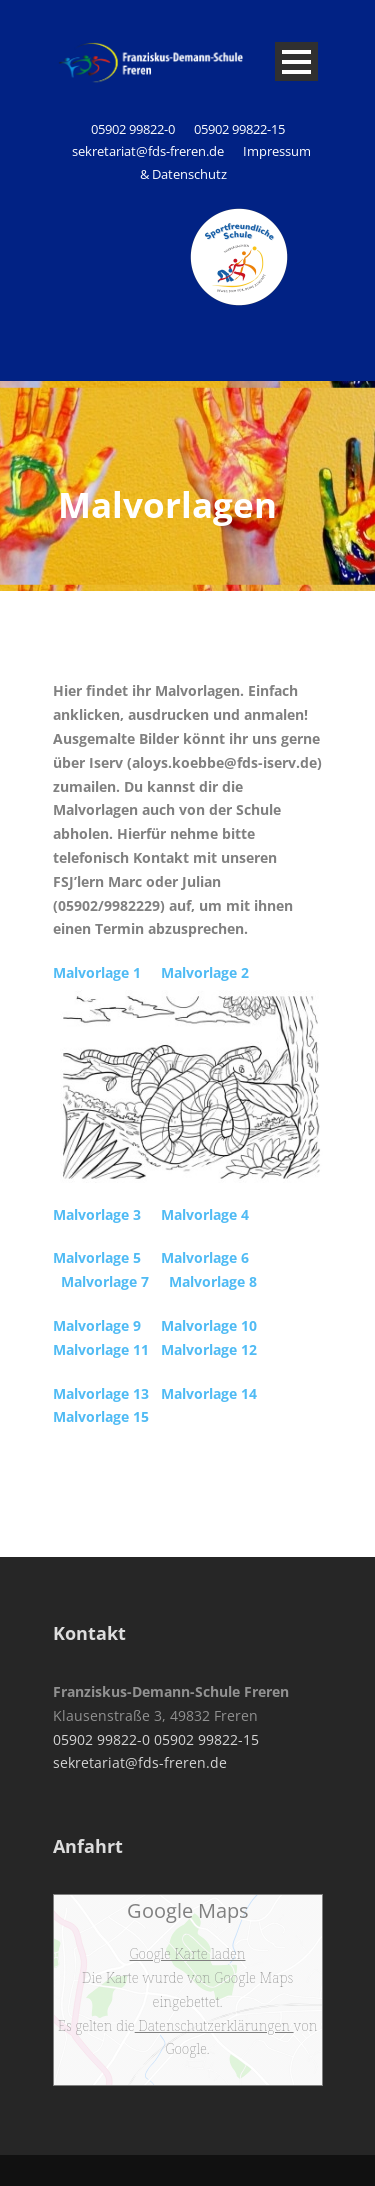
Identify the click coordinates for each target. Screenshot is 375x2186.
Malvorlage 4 (205, 1214)
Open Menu (296, 61)
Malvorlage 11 (101, 1349)
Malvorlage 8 (213, 1281)
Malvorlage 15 (101, 1416)
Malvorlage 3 (97, 1214)
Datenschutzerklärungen (214, 2025)
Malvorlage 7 (105, 1281)
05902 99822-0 (134, 129)
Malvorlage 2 (205, 972)
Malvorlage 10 (209, 1325)
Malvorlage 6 (205, 1257)
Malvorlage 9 (97, 1325)
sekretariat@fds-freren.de (148, 151)
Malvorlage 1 (97, 972)
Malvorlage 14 (209, 1393)
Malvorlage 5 (97, 1257)
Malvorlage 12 (209, 1349)
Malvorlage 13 (101, 1393)
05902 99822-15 (239, 129)
